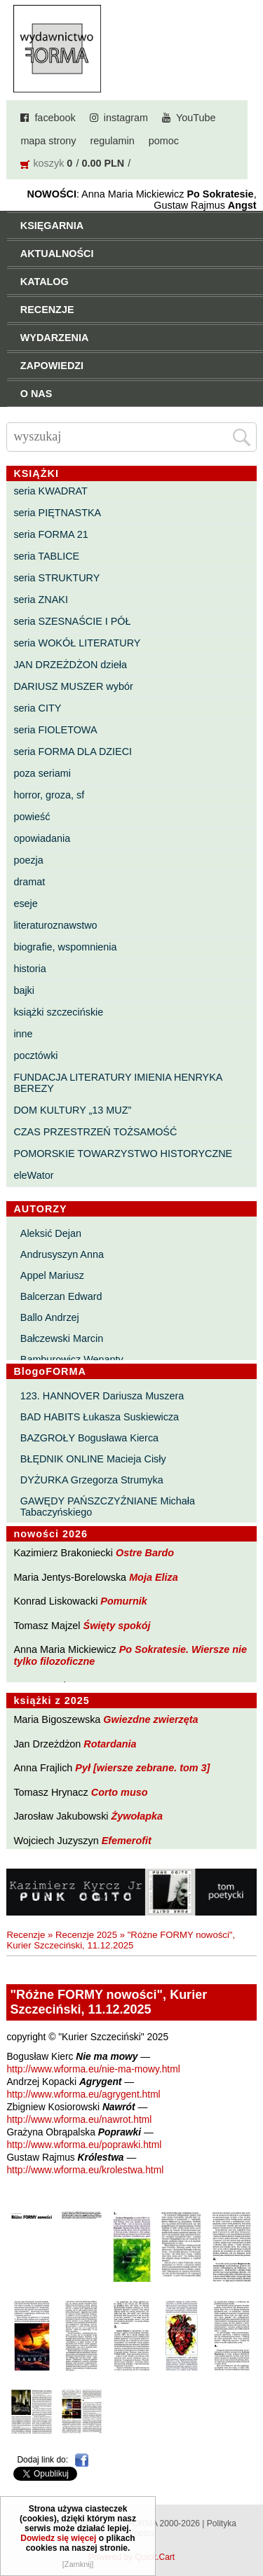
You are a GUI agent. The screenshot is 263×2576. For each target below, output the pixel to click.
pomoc (164, 140)
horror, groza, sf (48, 795)
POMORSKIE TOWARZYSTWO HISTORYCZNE (122, 1153)
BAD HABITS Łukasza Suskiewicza (99, 1416)
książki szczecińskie (58, 1012)
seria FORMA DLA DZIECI (72, 751)
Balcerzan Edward (61, 1296)
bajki (23, 990)
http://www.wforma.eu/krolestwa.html (84, 2170)
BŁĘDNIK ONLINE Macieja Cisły (93, 1458)
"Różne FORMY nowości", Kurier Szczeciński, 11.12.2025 (120, 1940)
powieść (31, 816)
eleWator (33, 1175)
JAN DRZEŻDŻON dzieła (70, 664)
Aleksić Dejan (50, 1233)
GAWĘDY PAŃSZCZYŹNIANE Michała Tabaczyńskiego (107, 1506)
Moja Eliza (153, 1577)
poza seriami (42, 773)
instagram (126, 117)
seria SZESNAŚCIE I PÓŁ (71, 621)
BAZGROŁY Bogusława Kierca (89, 1437)
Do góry (248, 2524)
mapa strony (48, 140)
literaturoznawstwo (55, 925)
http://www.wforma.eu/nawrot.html (78, 2119)
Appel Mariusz (52, 1275)
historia (29, 968)
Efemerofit (126, 1840)
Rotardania (109, 1744)
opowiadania (41, 838)
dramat (29, 881)
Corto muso (119, 1792)
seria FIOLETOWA (55, 729)
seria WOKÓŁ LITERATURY (76, 643)
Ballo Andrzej (49, 1317)
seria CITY (37, 708)
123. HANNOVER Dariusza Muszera (102, 1395)
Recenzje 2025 (86, 1935)
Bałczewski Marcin (61, 1338)
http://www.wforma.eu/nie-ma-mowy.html (93, 2069)
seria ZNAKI (40, 599)
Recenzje (25, 1935)
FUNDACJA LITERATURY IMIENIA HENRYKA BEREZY (117, 1083)
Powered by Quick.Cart (131, 2557)
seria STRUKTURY (56, 577)
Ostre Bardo (145, 1552)
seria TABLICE (46, 556)
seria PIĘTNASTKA (57, 512)
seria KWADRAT (50, 491)
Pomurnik (123, 1601)
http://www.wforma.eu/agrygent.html (83, 2094)
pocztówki (35, 1055)
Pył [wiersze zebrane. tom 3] (142, 1767)
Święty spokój (117, 1625)
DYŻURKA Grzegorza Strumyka (91, 1480)
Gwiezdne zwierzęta (150, 1719)
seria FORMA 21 (50, 534)
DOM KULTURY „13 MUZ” (72, 1110)
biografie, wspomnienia (64, 947)
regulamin (112, 140)
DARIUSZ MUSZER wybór (73, 686)
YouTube (196, 117)
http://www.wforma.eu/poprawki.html (83, 2145)
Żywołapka (137, 1816)
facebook (54, 117)
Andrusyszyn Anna (62, 1254)
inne (22, 1033)
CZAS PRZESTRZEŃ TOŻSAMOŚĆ (95, 1131)
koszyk (48, 163)
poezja (28, 860)
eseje (25, 903)
